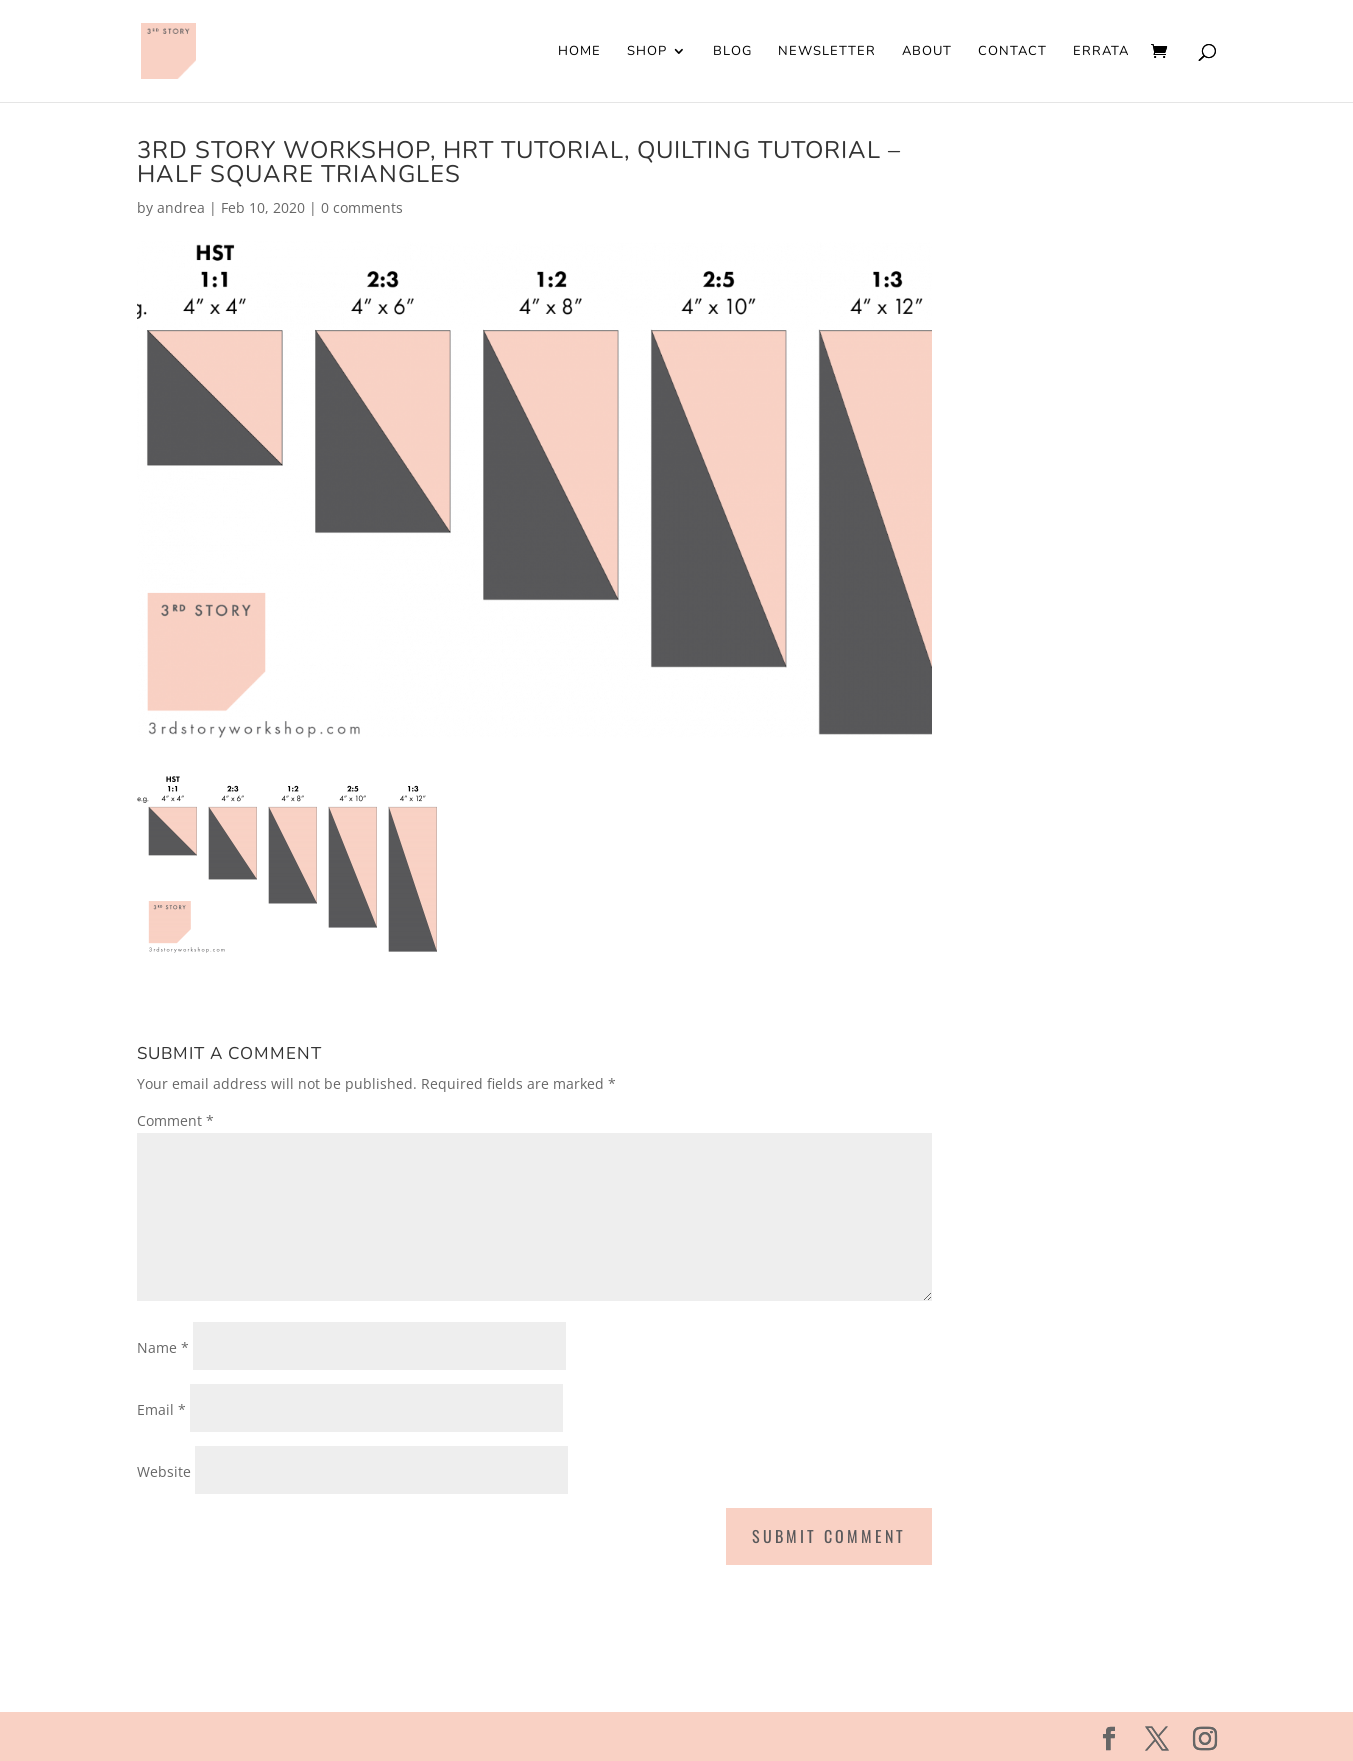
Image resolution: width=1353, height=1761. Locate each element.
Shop (647, 52)
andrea (181, 207)
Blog (732, 52)
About (927, 52)
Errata (1101, 52)
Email (161, 1409)
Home (579, 52)
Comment (175, 1120)
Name (163, 1347)
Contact (1012, 52)
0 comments (362, 207)
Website (164, 1471)
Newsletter (827, 52)
